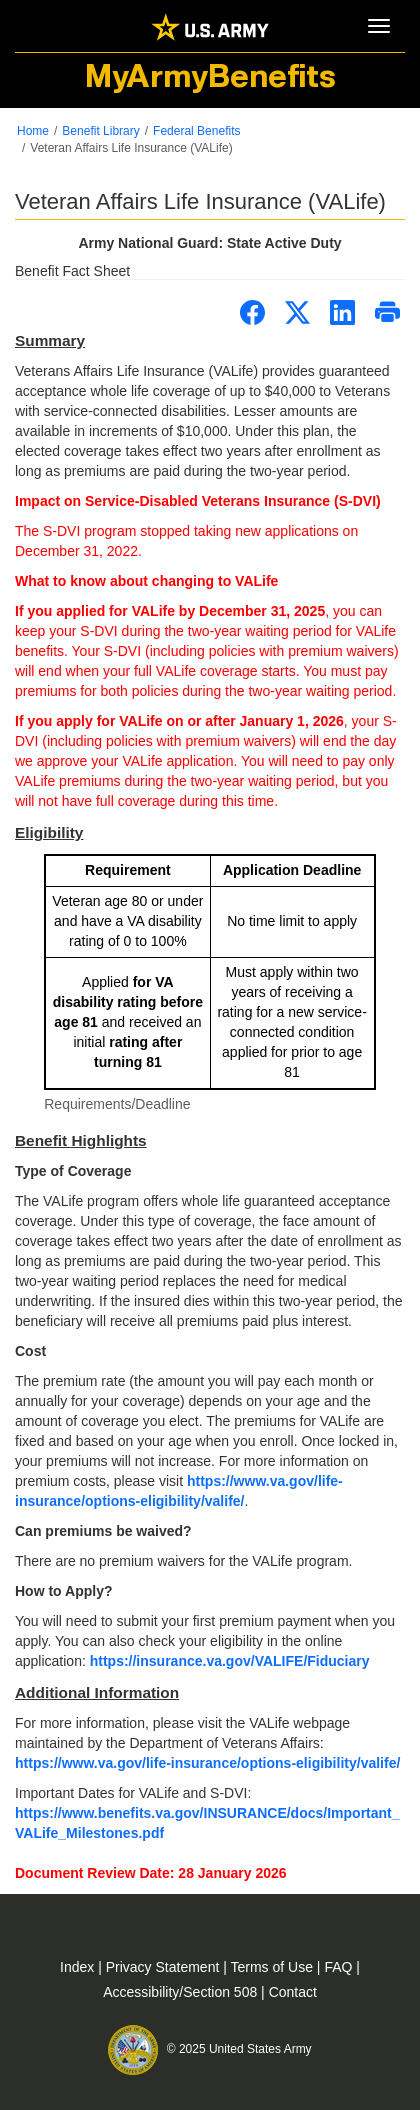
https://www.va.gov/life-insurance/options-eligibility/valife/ (207, 1763)
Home (33, 131)
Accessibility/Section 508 (182, 1992)
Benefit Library (100, 131)
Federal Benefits (196, 131)
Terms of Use (274, 1967)
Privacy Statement (165, 1967)
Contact (293, 1992)
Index (79, 1967)
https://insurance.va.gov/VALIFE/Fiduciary (230, 1661)
